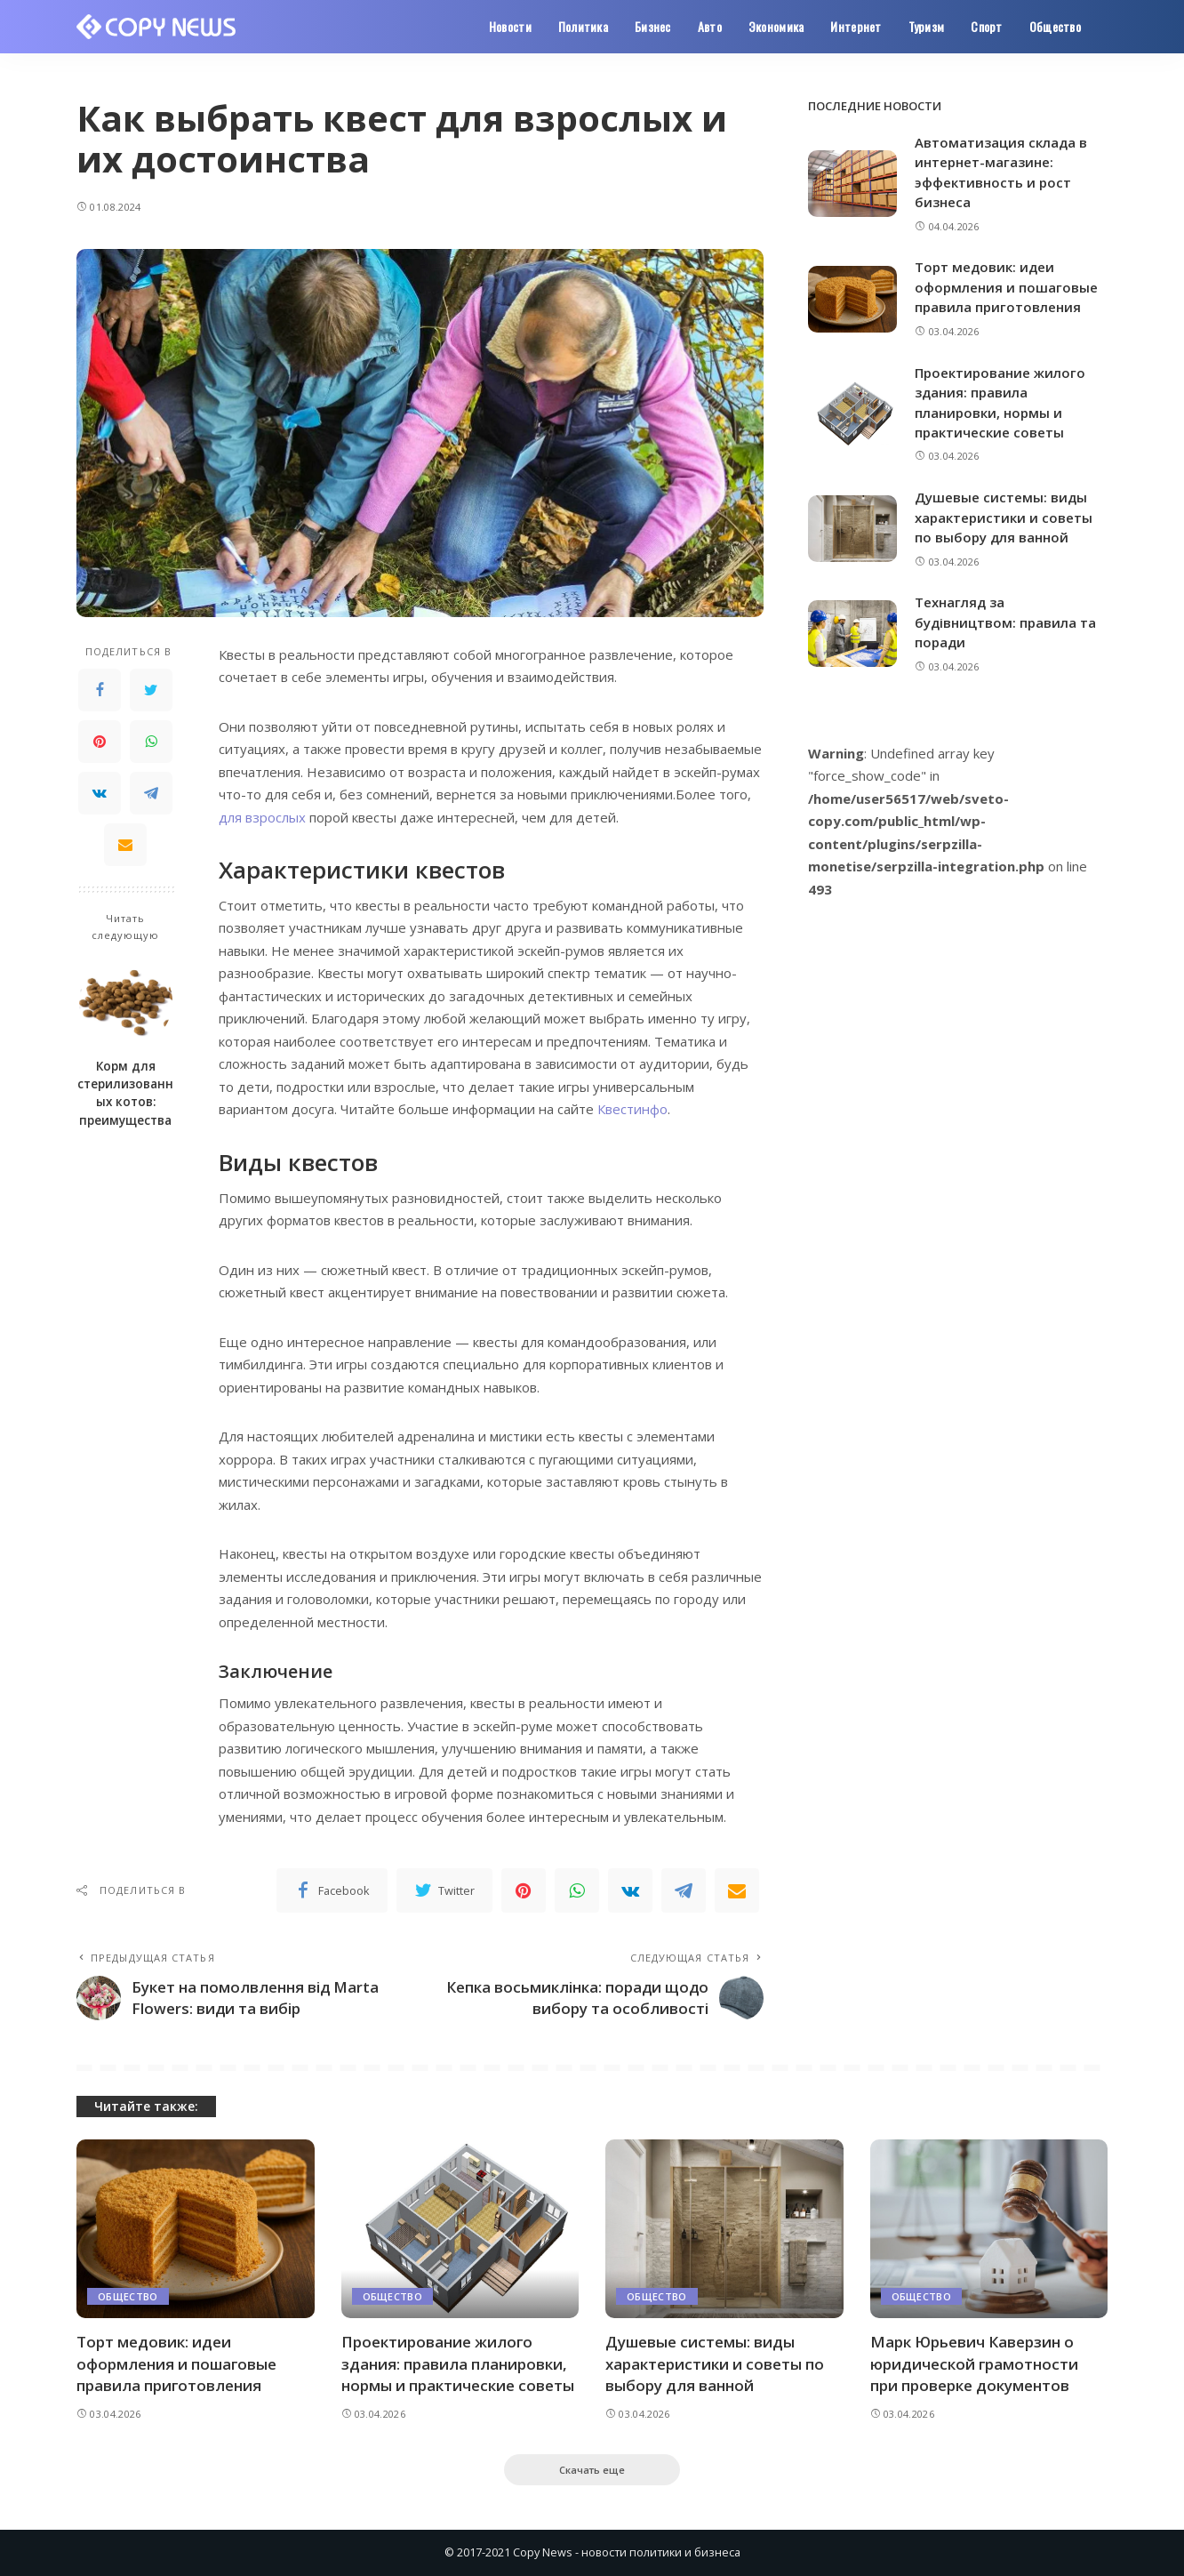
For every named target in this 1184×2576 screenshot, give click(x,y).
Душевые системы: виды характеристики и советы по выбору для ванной (1003, 517)
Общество (128, 2296)
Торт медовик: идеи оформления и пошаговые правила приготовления (1006, 287)
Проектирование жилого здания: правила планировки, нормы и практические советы (457, 2363)
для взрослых (262, 817)
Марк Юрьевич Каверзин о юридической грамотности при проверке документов (974, 2363)
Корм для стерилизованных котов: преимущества (125, 1093)
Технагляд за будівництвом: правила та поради (1005, 622)
